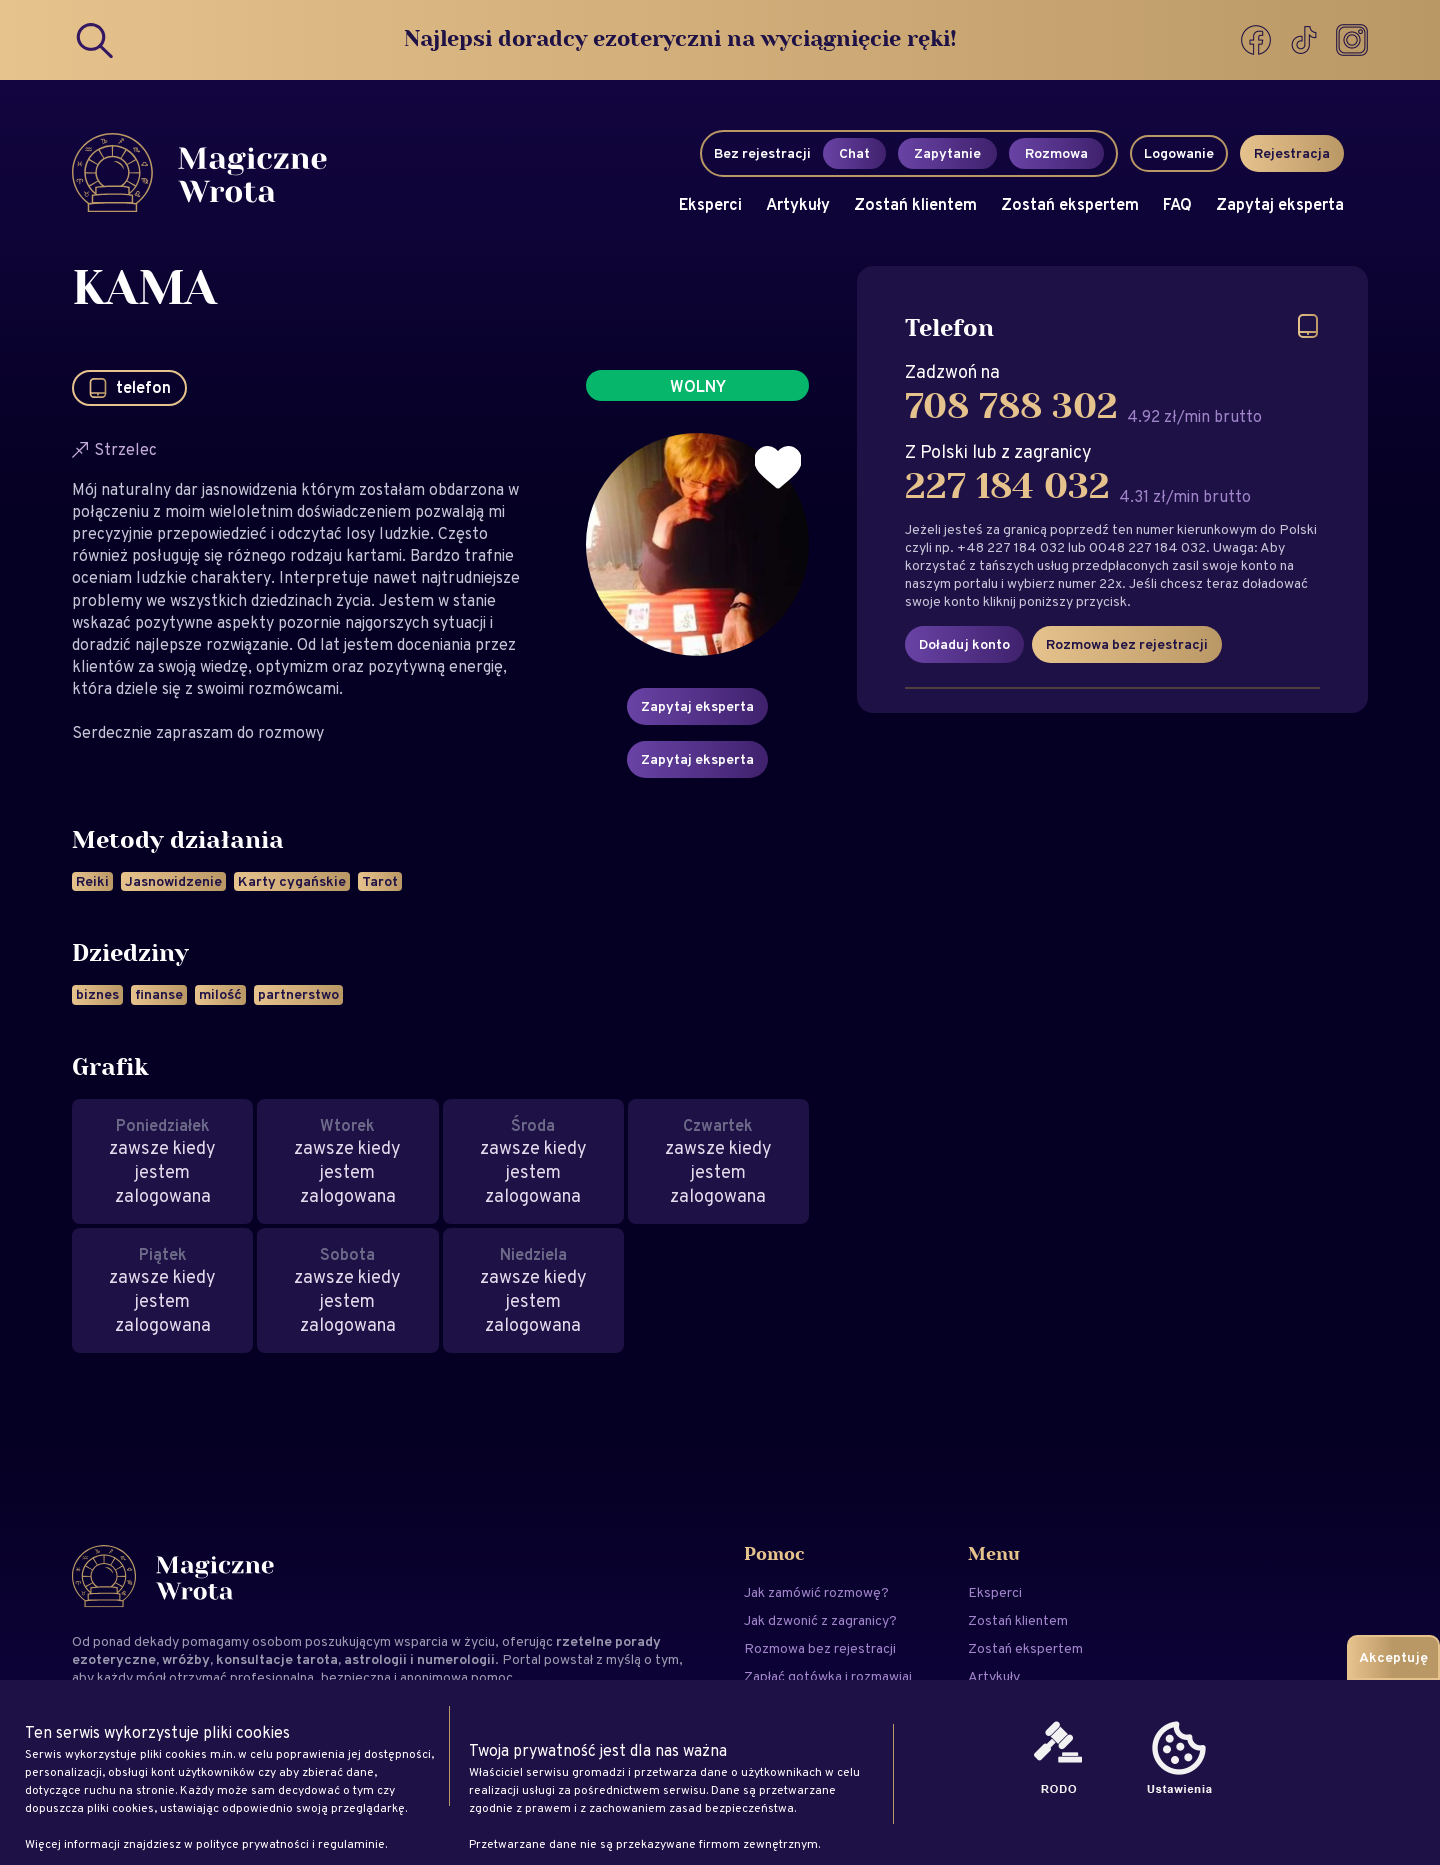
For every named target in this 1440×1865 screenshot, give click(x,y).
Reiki (92, 881)
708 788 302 (1011, 407)
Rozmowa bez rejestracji (1127, 644)
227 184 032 (1007, 487)
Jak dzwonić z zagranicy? (820, 1620)
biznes (97, 994)
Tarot (380, 881)
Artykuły (798, 204)
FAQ (1177, 204)
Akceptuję (1393, 1657)
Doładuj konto (964, 644)
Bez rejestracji (762, 153)
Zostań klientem (915, 204)
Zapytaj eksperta (1280, 204)
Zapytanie (947, 153)
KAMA (144, 290)
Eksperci (710, 204)
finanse (159, 994)
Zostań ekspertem (1070, 204)
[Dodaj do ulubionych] (778, 468)
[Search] (96, 40)
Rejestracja (1292, 153)
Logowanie (1179, 153)
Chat (854, 153)
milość (220, 994)
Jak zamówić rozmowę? (816, 1592)
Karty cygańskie (292, 881)
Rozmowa (1056, 153)
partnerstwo (298, 994)
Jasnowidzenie (173, 881)
